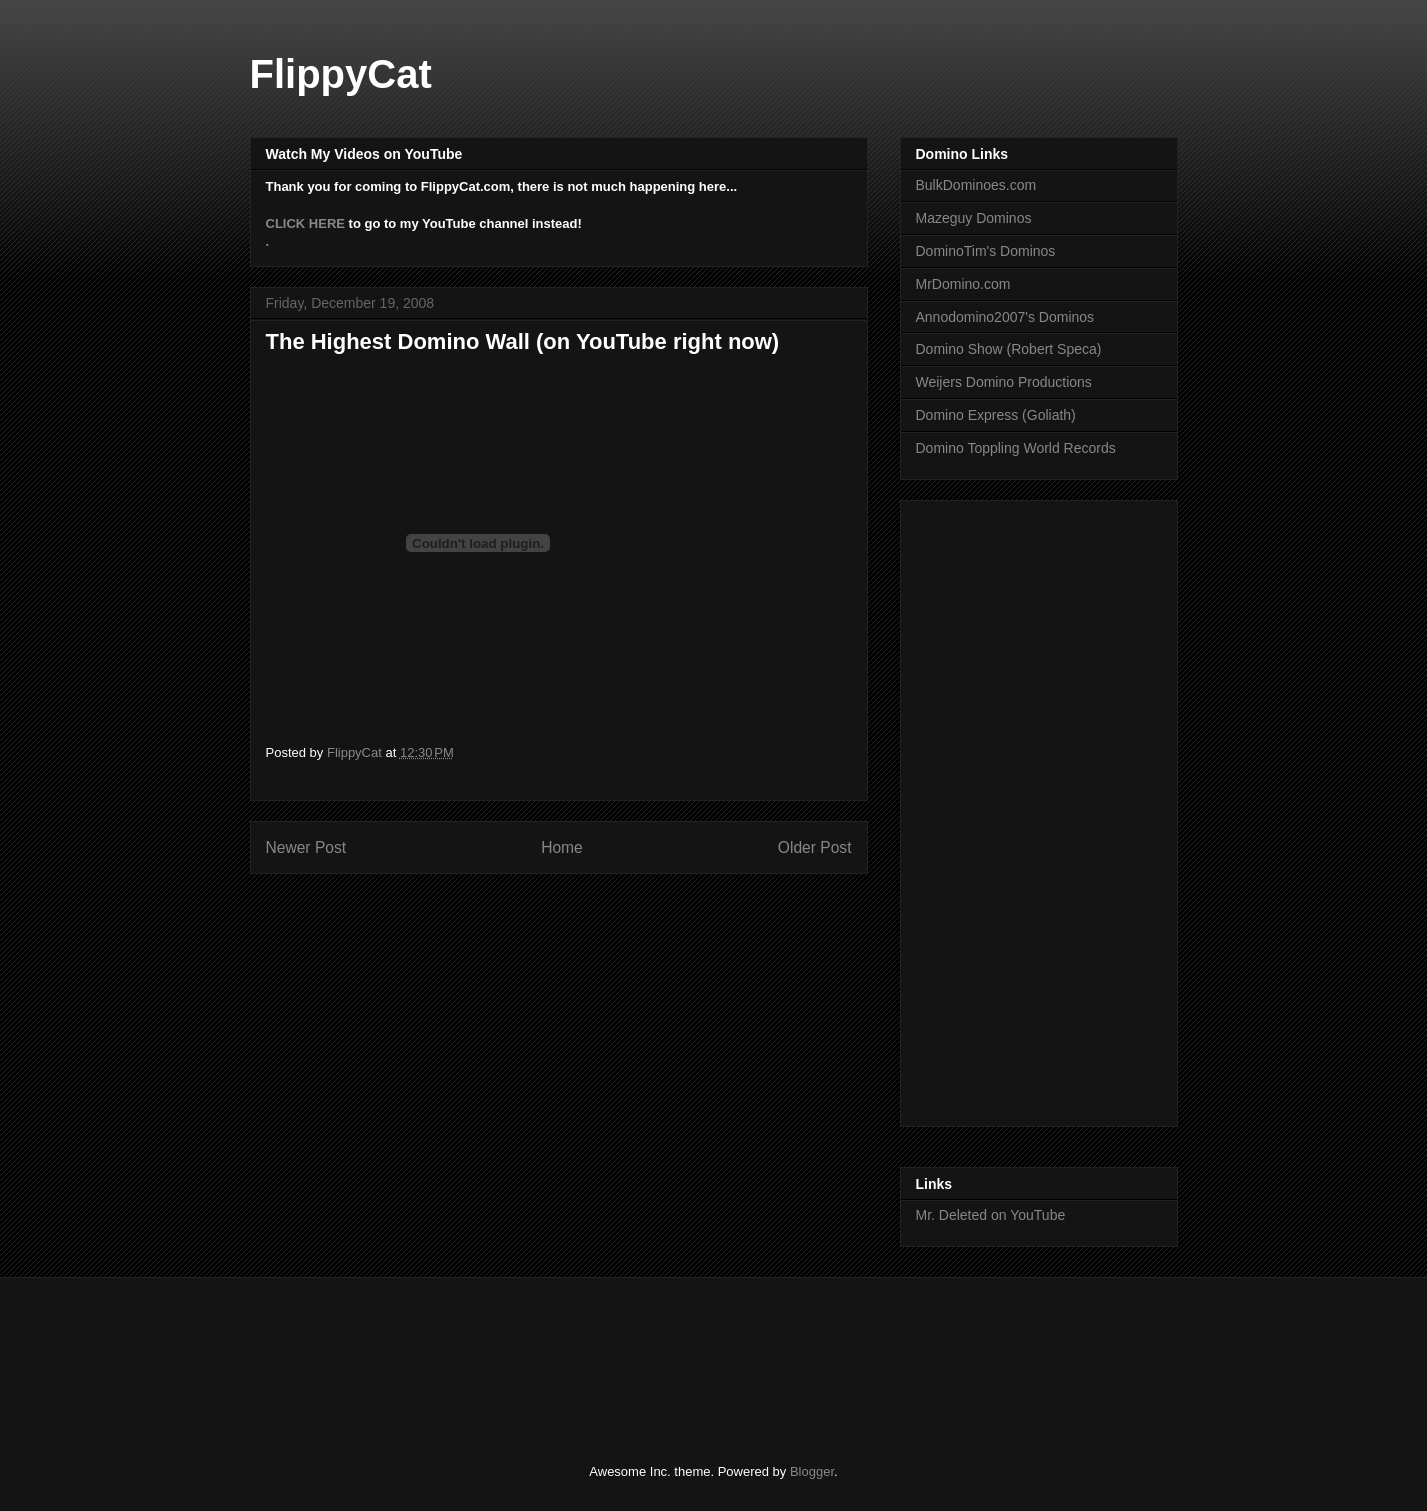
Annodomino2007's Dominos (1005, 317)
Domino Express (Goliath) (996, 415)
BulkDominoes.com (976, 185)
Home (562, 847)
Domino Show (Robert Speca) (1009, 349)
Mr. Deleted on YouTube (991, 1215)
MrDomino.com (963, 284)
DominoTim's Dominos (986, 251)
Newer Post (306, 847)
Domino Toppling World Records (1016, 448)
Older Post (815, 847)
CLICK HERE (305, 223)
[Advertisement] (996, 808)
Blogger (812, 1471)
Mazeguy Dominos (974, 218)
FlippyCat (341, 74)
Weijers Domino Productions (1004, 382)
